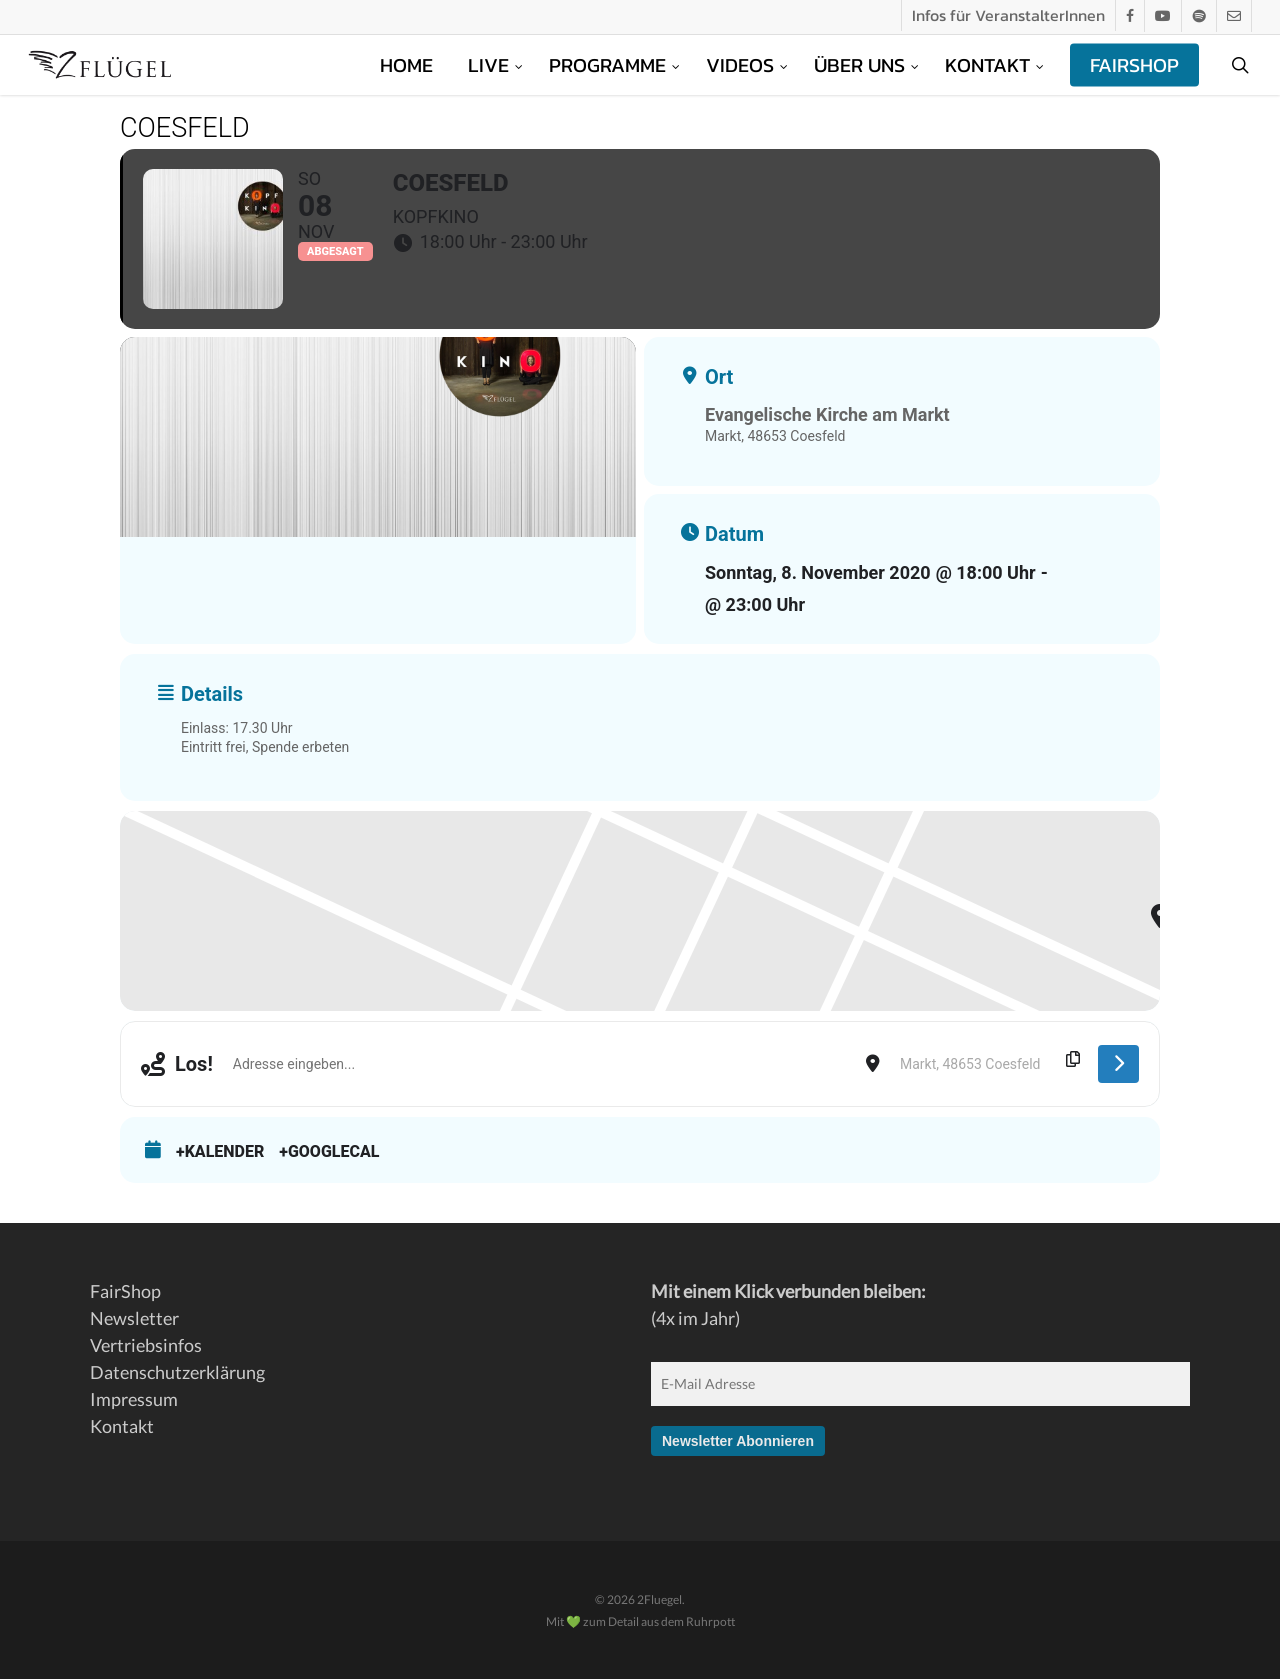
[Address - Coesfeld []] (539, 1064)
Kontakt (122, 1426)
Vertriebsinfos (146, 1345)
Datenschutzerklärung (177, 1372)
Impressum (134, 1399)
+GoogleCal (329, 1151)
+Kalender (220, 1151)
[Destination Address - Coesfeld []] (989, 1064)
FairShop (125, 1291)
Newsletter (134, 1318)
